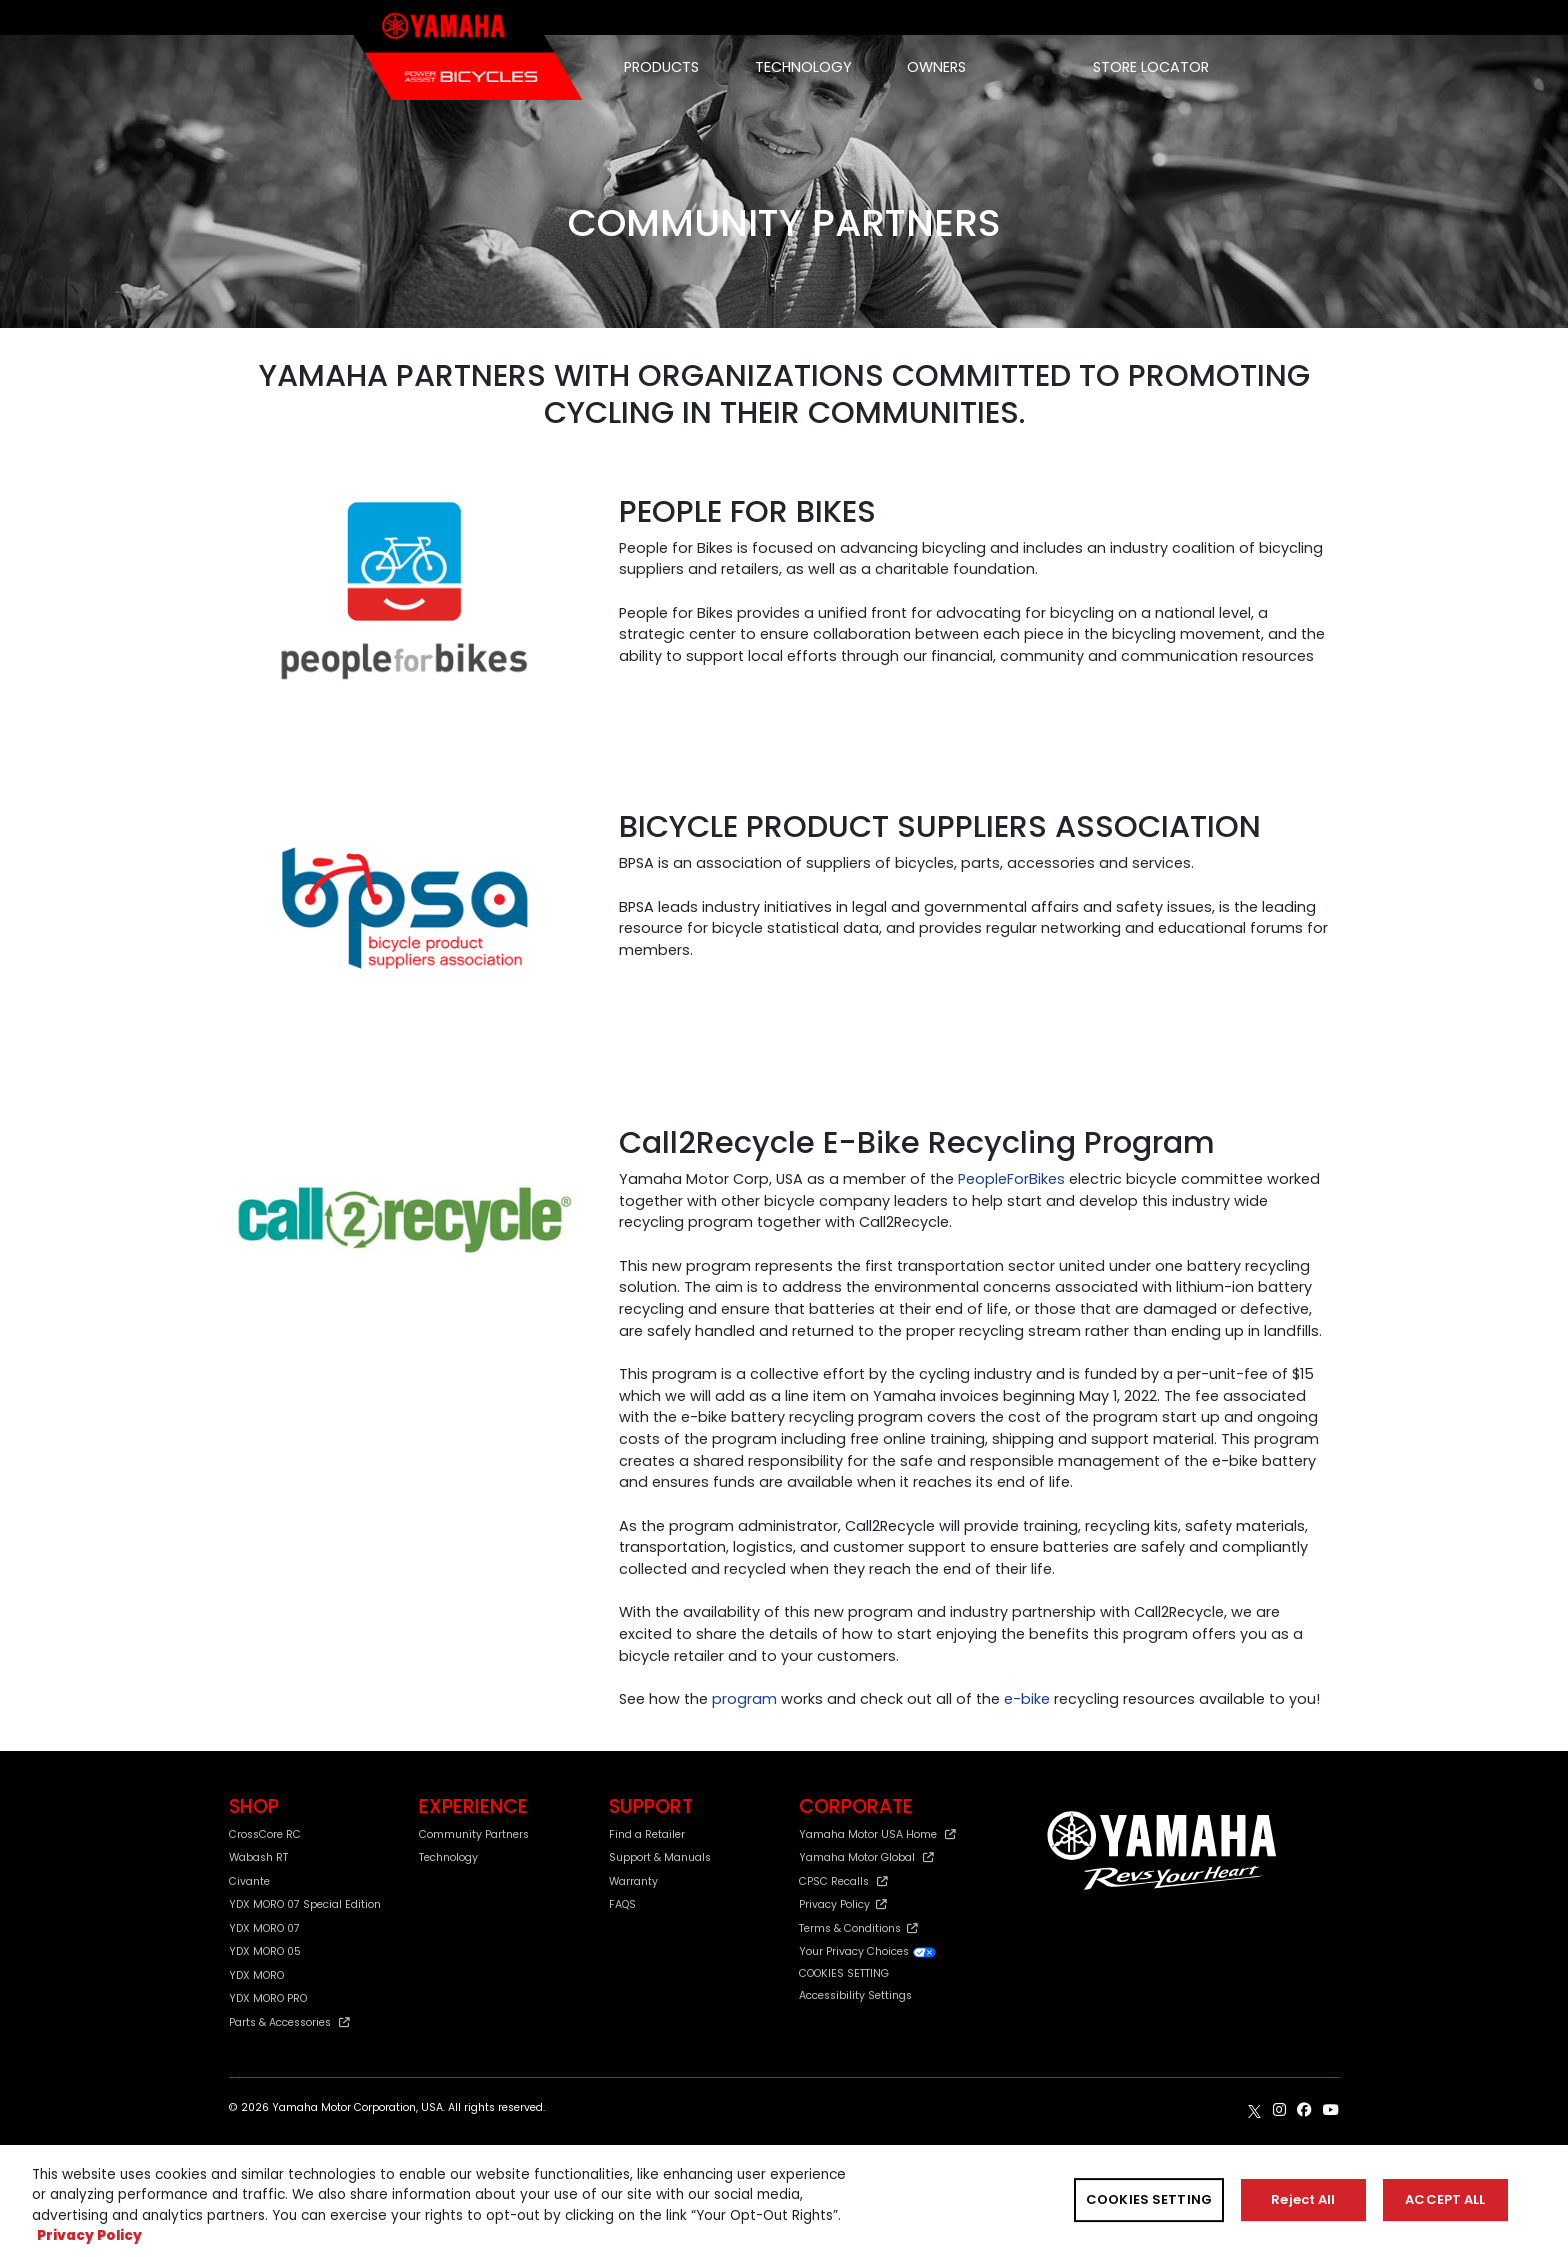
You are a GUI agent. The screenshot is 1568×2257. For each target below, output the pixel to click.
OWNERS (936, 67)
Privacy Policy (843, 1904)
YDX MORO (256, 1975)
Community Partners (474, 1834)
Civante (249, 1881)
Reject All (1303, 2199)
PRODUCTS (661, 67)
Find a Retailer (647, 1834)
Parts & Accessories (289, 2022)
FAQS (622, 1904)
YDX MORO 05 (265, 1951)
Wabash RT (258, 1857)
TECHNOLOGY (803, 67)
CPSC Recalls (843, 1881)
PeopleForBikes (1011, 1179)
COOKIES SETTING (844, 1974)
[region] (784, 2201)
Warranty (633, 1881)
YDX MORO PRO (268, 1998)
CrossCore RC (265, 1834)
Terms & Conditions (858, 1928)
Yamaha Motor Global (866, 1857)
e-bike (1027, 1699)
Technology (448, 1857)
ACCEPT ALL (1445, 2199)
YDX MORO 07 (264, 1928)
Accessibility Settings (855, 1995)
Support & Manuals (660, 1857)
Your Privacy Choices (868, 1951)
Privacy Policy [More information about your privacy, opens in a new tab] (89, 2235)
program (744, 1699)
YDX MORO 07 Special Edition (305, 1904)
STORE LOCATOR (1151, 67)
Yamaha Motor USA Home (877, 1834)
